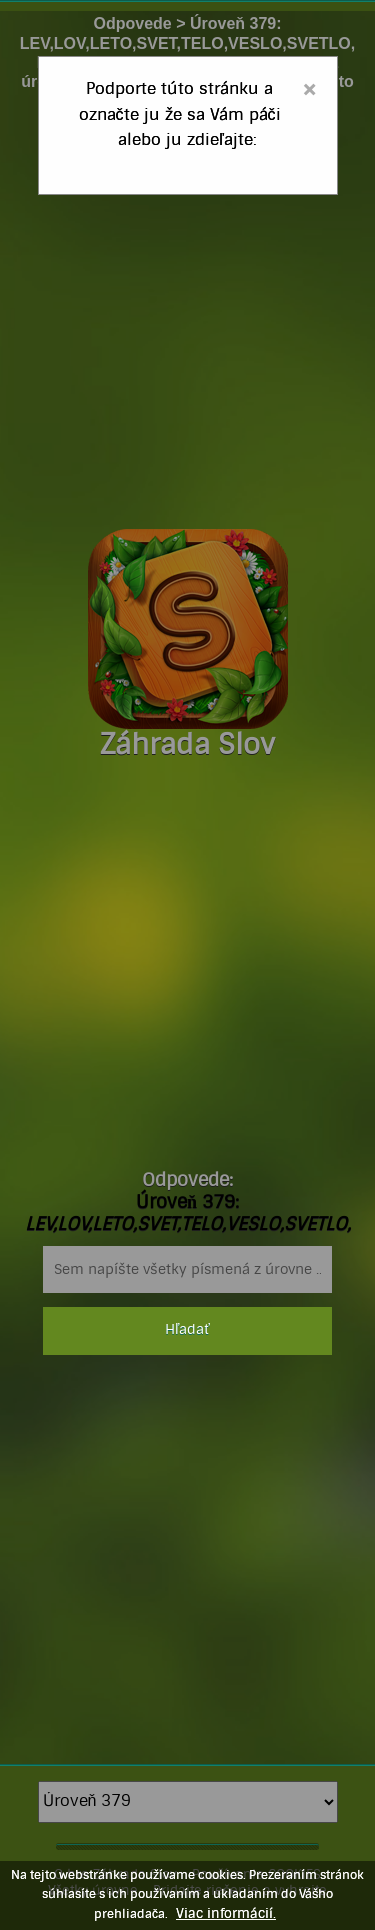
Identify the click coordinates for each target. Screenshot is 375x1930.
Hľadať (187, 1330)
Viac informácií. (226, 1914)
